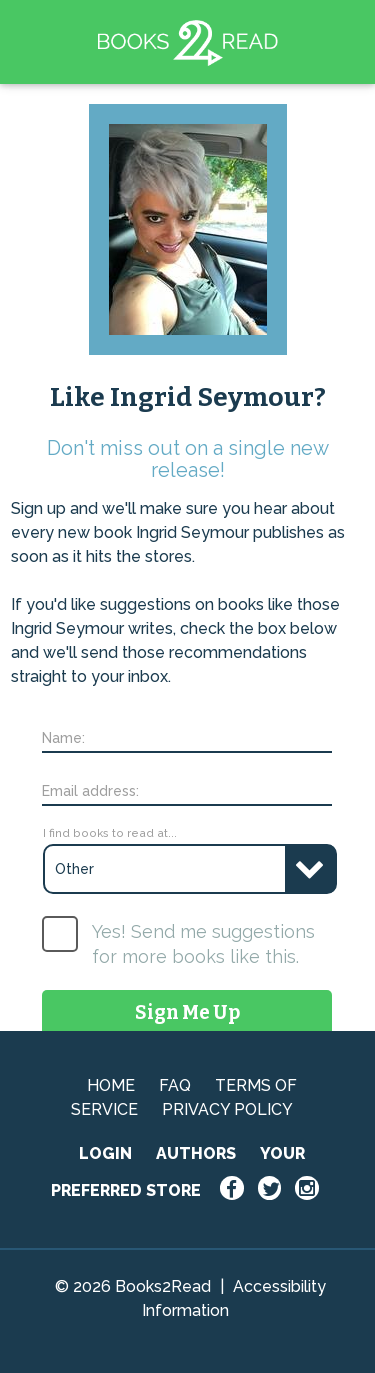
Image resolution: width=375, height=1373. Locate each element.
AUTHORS (196, 1153)
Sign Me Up (187, 1012)
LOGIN (105, 1153)
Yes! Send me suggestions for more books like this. (203, 944)
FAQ (175, 1085)
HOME (111, 1085)
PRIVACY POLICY (227, 1109)
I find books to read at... (110, 833)
